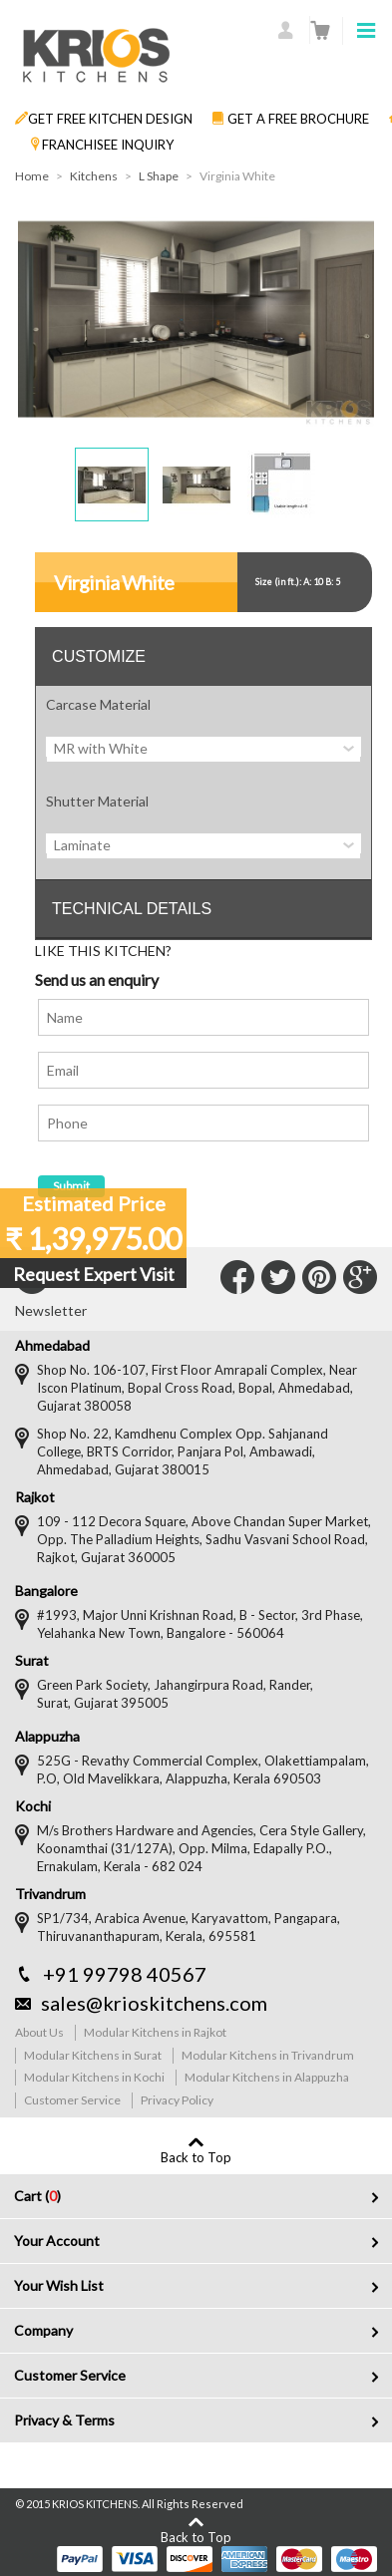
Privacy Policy (177, 2100)
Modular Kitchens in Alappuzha (267, 2077)
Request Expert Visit (94, 1274)
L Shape (159, 175)
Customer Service (72, 2100)
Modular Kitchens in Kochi (94, 2077)
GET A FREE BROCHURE (290, 119)
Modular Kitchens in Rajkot (155, 2032)
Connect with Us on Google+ (360, 1277)
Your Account (57, 2240)
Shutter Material (97, 801)
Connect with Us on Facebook (237, 1277)
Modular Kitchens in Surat (93, 2055)
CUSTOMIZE (99, 656)
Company (43, 2330)
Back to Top (196, 2156)
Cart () (37, 2195)
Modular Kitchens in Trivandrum (268, 2055)
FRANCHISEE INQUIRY (102, 145)
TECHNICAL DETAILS (131, 908)
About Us (39, 2032)
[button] (112, 484)
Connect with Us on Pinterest (319, 1277)
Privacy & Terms (64, 2420)
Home (32, 175)
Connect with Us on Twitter (278, 1277)
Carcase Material (98, 704)
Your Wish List (59, 2285)
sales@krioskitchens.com (154, 2003)
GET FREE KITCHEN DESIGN (104, 119)
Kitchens (94, 175)
